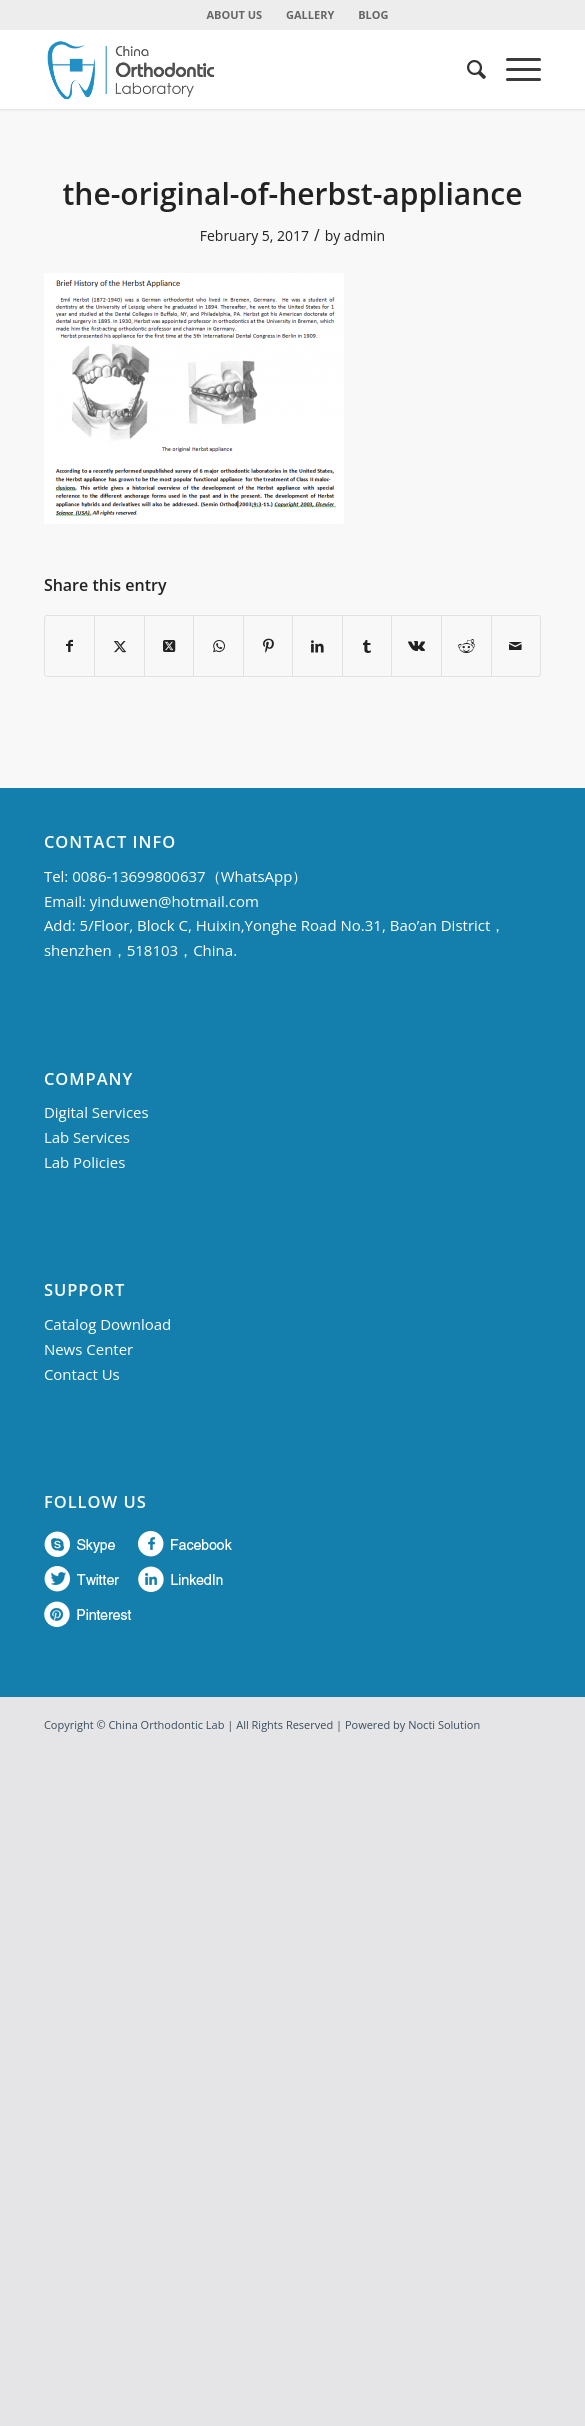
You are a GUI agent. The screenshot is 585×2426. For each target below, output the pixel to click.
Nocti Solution (444, 1724)
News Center (88, 1349)
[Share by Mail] (516, 646)
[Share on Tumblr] (367, 646)
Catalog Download (107, 1324)
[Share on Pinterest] (268, 646)
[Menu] (513, 69)
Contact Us (82, 1374)
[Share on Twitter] (119, 646)
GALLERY (310, 14)
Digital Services (96, 1112)
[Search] (466, 69)
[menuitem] (235, 15)
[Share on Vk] (416, 646)
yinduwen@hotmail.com (174, 901)
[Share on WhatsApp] (218, 646)
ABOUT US (235, 14)
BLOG (373, 14)
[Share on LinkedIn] (317, 646)
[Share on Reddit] (466, 646)
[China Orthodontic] (243, 69)
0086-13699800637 (138, 876)
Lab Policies (84, 1162)
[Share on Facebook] (70, 646)
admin (364, 235)
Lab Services (87, 1137)
